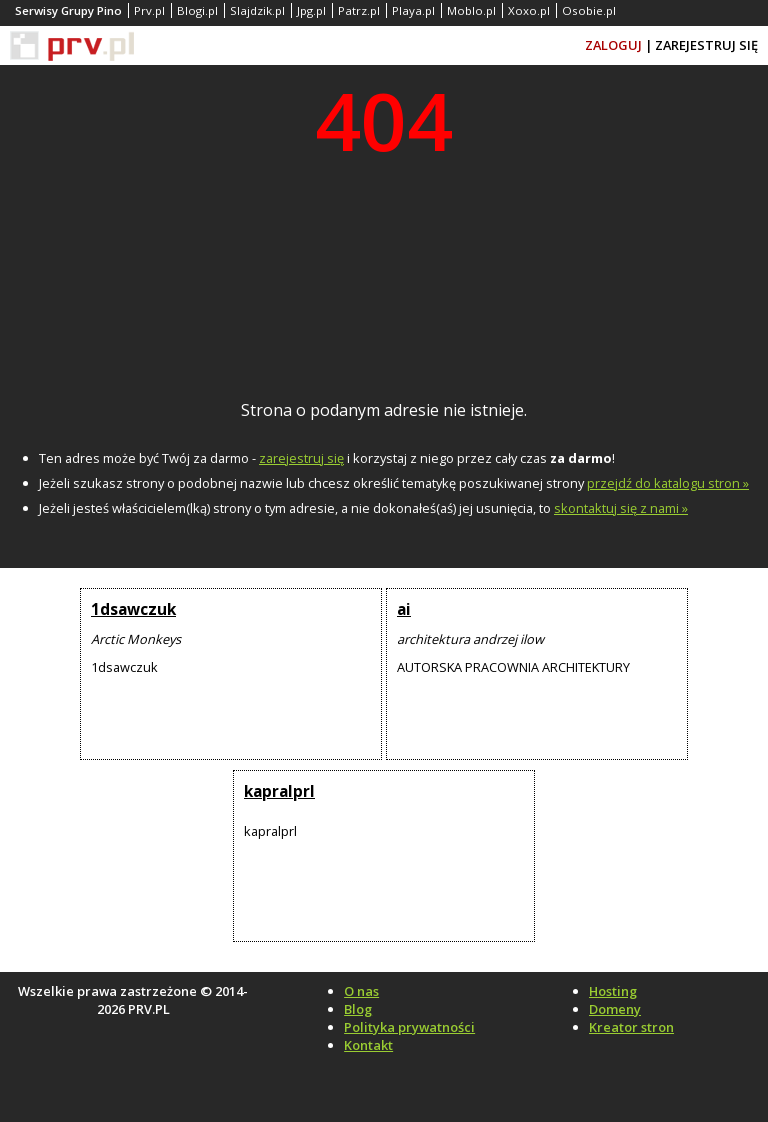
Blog (358, 1009)
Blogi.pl (197, 10)
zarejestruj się (301, 458)
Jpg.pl (311, 10)
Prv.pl (149, 10)
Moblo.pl (471, 10)
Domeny (615, 1009)
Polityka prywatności (409, 1027)
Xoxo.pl (529, 10)
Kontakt (368, 1045)
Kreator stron (631, 1027)
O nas (361, 991)
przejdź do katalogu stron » (668, 483)
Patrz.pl (359, 10)
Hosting (613, 991)
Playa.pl (413, 10)
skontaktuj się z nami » (621, 508)
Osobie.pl (589, 10)
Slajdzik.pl (257, 10)
